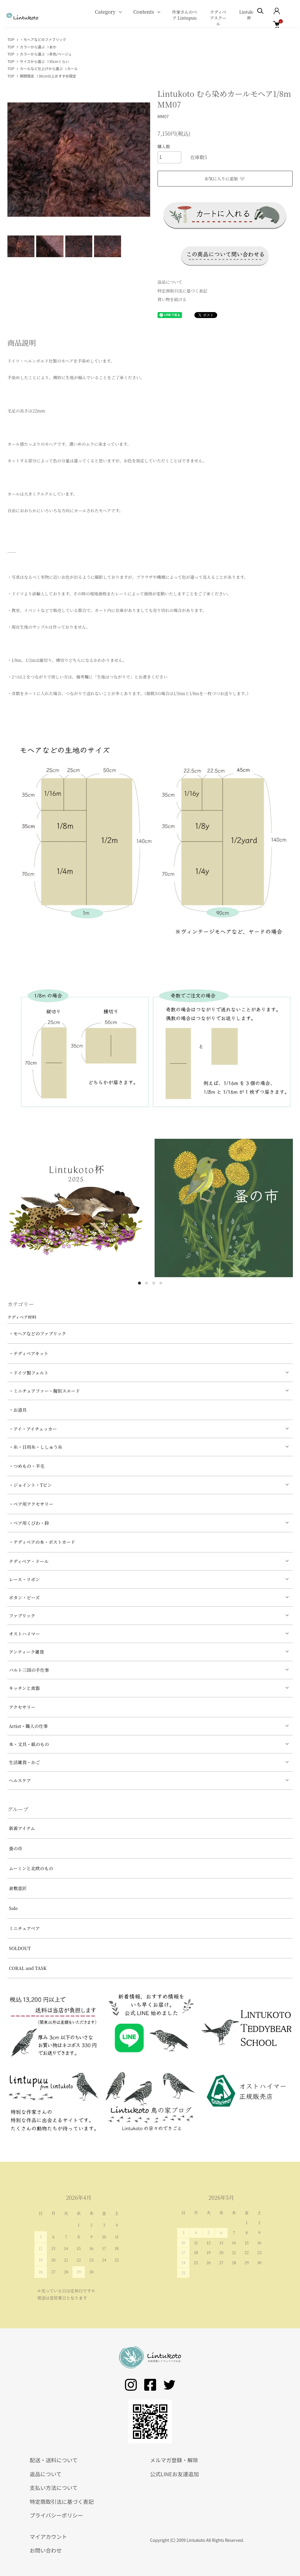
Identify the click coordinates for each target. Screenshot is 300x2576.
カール (72, 68)
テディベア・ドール (29, 1561)
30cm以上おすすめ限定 (57, 75)
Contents (143, 11)
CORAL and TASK (28, 1968)
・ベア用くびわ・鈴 (29, 1523)
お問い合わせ (46, 2550)
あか (52, 46)
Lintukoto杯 (249, 15)
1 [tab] (139, 1283)
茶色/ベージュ (60, 53)
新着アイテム (22, 1828)
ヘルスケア (20, 1780)
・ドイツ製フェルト (29, 1373)
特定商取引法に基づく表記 (182, 291)
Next (141, 159)
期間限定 (27, 75)
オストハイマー (24, 1634)
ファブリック (22, 1615)
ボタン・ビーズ (24, 1597)
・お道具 (18, 1410)
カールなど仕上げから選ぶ (41, 68)
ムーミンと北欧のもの (31, 1868)
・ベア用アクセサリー (31, 1504)
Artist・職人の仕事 (28, 1726)
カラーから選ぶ (32, 46)
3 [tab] (153, 1283)
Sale (13, 1908)
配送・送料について (53, 2460)
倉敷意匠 (18, 1888)
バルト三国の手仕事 (29, 1670)
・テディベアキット (28, 1353)
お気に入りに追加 (224, 178)
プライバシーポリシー (56, 2515)
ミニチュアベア (24, 1928)
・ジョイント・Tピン (30, 1485)
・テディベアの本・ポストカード (42, 1542)
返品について (170, 282)
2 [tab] (146, 1283)
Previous (16, 159)
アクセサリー (22, 1707)
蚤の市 (15, 1848)
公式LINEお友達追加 (174, 2474)
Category (105, 11)
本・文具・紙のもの (29, 1744)
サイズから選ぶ (32, 61)
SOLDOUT (20, 1948)
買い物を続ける (172, 299)
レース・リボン (24, 1579)
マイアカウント (48, 2536)
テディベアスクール (218, 18)
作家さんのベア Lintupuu (184, 15)
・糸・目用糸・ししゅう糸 (35, 1447)
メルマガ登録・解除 (174, 2460)
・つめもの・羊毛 (27, 1466)
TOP (10, 39)
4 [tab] (160, 1283)
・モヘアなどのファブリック (43, 39)
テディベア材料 (21, 1317)
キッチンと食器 (24, 1688)
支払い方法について (53, 2487)
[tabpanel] (76, 1208)
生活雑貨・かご (24, 1762)
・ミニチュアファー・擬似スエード (44, 1391)
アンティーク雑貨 (26, 1652)
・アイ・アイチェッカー (33, 1429)
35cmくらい (59, 61)
